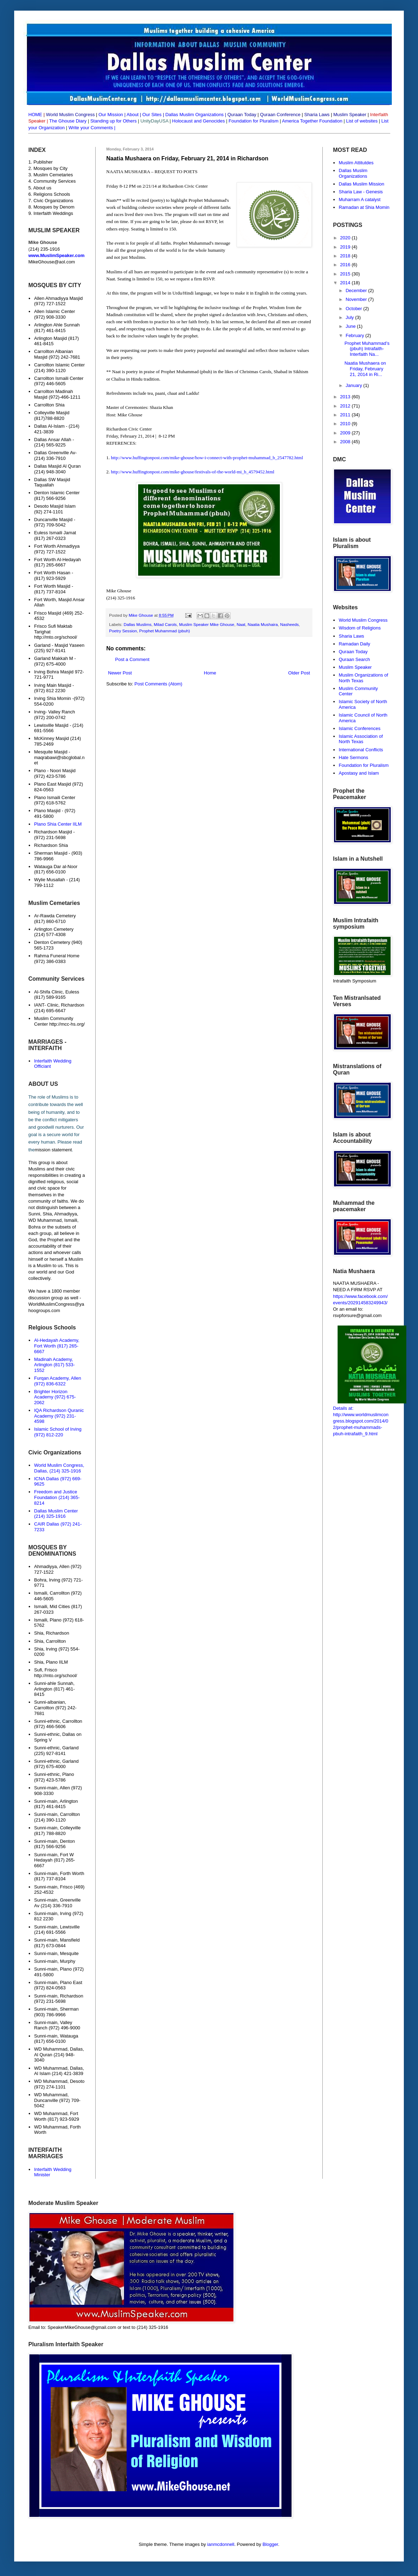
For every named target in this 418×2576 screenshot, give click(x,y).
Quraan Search (354, 659)
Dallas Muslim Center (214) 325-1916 (56, 1513)
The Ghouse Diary (68, 121)
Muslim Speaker (355, 667)
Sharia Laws (351, 636)
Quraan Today (353, 651)
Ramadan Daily (354, 643)
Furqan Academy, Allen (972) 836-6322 (57, 1380)
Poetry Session (123, 630)
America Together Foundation (311, 121)
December (357, 290)
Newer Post (120, 673)
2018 (346, 255)
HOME (35, 114)
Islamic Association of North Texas (361, 739)
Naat (241, 624)
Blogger (270, 2544)
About (132, 114)
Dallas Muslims (138, 624)
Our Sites (152, 114)
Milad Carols (165, 624)
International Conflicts (361, 749)
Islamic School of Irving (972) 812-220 (57, 1431)
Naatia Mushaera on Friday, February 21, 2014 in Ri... (365, 368)
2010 (346, 423)
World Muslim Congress (363, 620)
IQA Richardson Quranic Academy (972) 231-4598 (59, 1416)
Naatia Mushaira (263, 624)
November (357, 299)
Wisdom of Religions (360, 628)
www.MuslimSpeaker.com (56, 255)
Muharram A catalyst (359, 199)
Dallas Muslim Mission (361, 184)
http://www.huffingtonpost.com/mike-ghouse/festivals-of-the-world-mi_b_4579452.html (192, 471)
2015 (346, 274)
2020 (346, 237)
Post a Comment (132, 659)
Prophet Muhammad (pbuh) (164, 630)
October (354, 308)
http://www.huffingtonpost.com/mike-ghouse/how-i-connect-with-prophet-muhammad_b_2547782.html (207, 457)
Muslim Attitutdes (356, 162)
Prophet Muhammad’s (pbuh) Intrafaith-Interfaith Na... (366, 349)
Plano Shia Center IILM (57, 824)
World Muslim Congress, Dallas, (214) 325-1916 (59, 1468)
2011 (346, 414)
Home (210, 673)
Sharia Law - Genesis (361, 191)
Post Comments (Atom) (158, 683)
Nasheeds (289, 624)
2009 (346, 432)
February (356, 335)
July (350, 317)
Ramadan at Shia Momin (364, 207)
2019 (346, 247)
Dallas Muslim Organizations (194, 114)
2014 (346, 282)
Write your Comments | (91, 127)
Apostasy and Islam (359, 773)
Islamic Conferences (359, 728)
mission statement (53, 1149)
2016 (346, 264)
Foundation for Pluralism (254, 121)
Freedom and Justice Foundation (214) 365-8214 (57, 1497)
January (354, 385)
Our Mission (110, 114)
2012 (346, 406)
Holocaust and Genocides (198, 121)
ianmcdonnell (221, 2544)
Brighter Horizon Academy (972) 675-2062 (55, 1397)
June (351, 326)
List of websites (361, 121)
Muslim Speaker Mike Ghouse (206, 624)
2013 (346, 396)
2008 (346, 441)
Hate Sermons (353, 757)
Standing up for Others (113, 121)
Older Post (299, 673)
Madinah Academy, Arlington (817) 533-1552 (54, 1365)
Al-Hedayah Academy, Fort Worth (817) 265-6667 (56, 1346)
